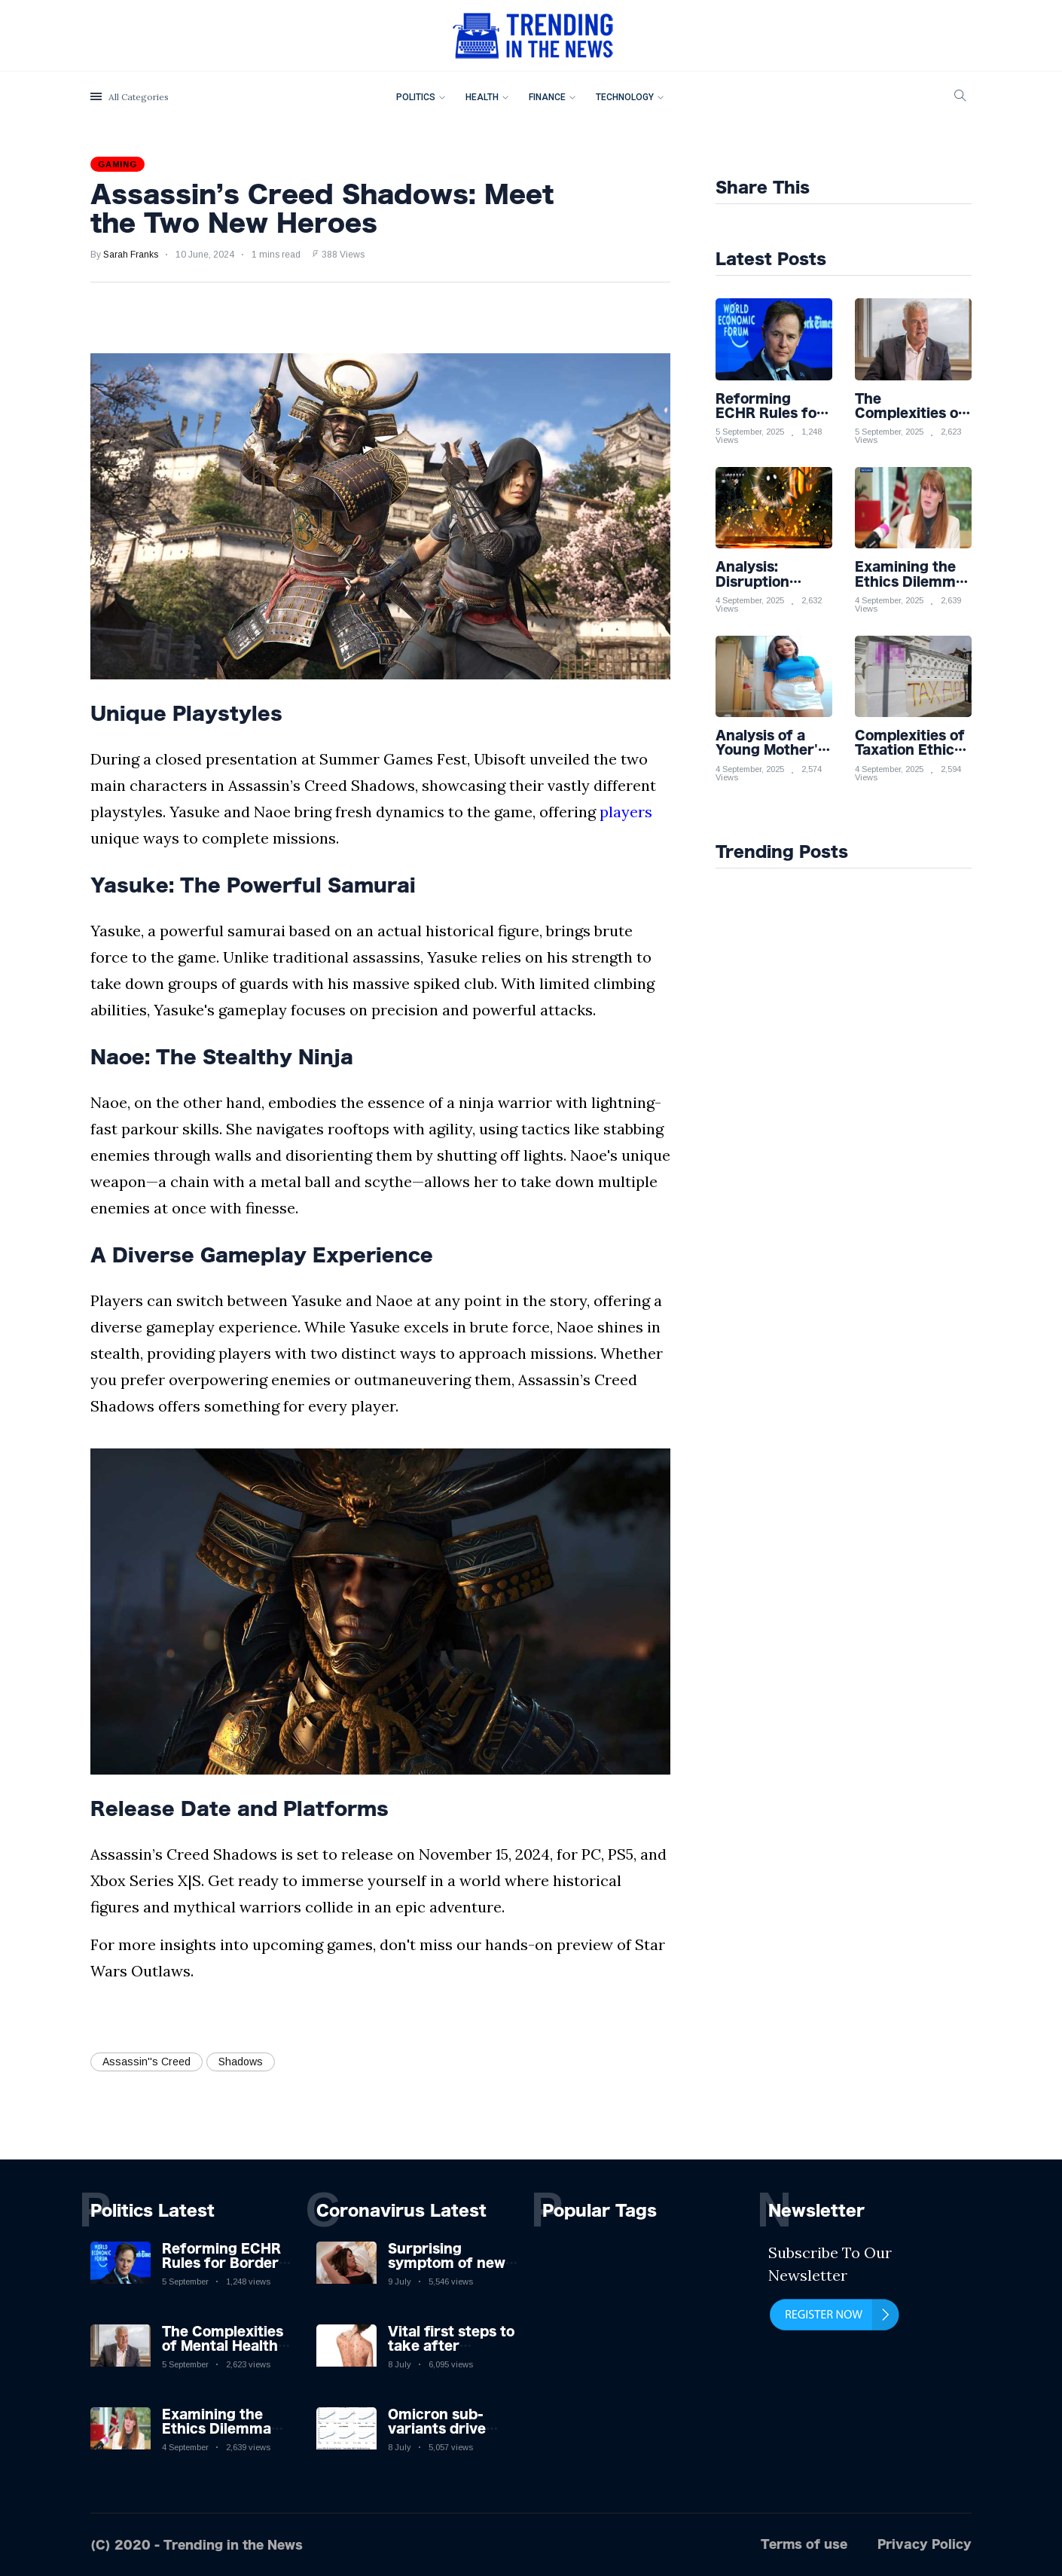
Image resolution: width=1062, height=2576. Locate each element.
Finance (547, 97)
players (626, 811)
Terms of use (804, 2544)
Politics (415, 97)
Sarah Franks (130, 254)
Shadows (240, 2062)
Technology (625, 97)
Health (482, 97)
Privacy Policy (924, 2544)
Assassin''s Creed (146, 2062)
